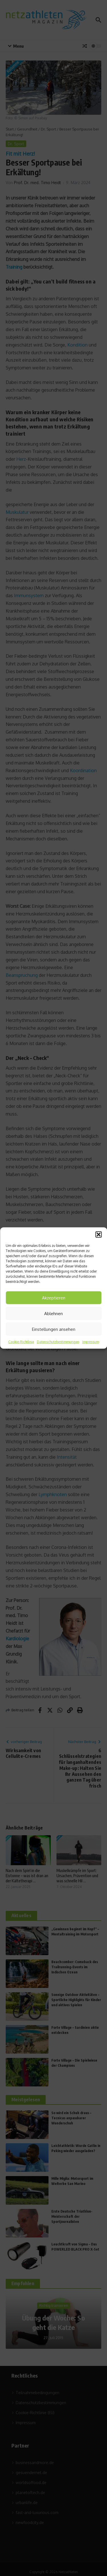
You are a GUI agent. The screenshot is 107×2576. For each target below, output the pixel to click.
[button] (98, 1234)
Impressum (90, 1342)
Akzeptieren (53, 1297)
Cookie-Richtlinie (21, 1342)
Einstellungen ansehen (53, 1329)
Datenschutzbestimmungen (58, 1342)
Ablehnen (53, 1313)
